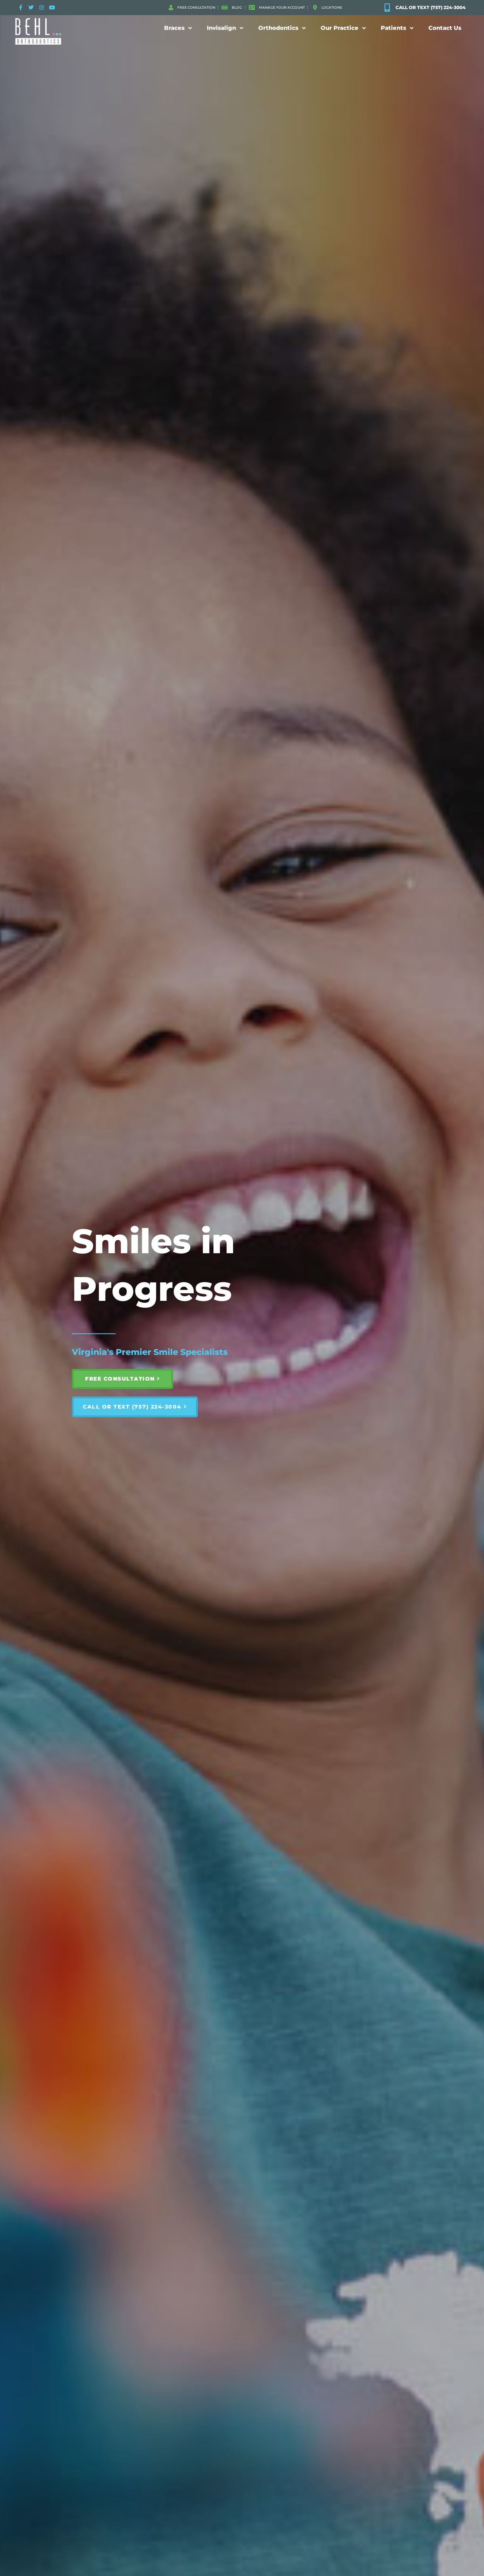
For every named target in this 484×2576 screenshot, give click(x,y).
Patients (397, 28)
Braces (178, 28)
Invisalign (225, 28)
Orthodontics (282, 28)
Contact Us (444, 27)
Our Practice (343, 28)
